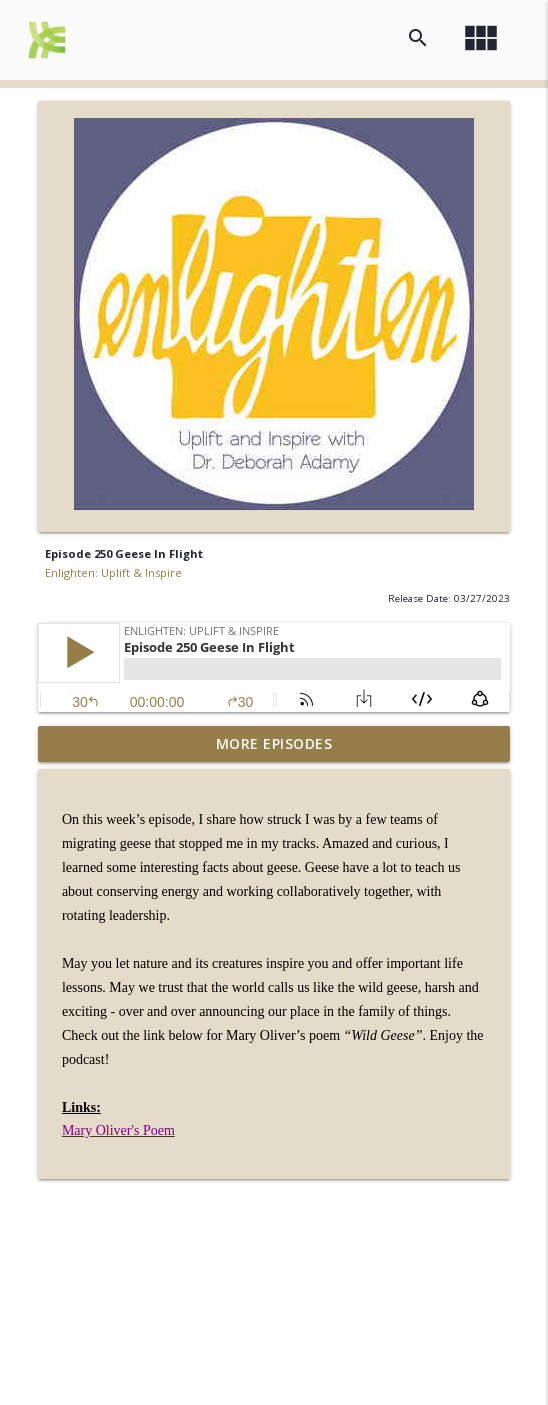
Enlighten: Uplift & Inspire (113, 572)
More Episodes (274, 743)
